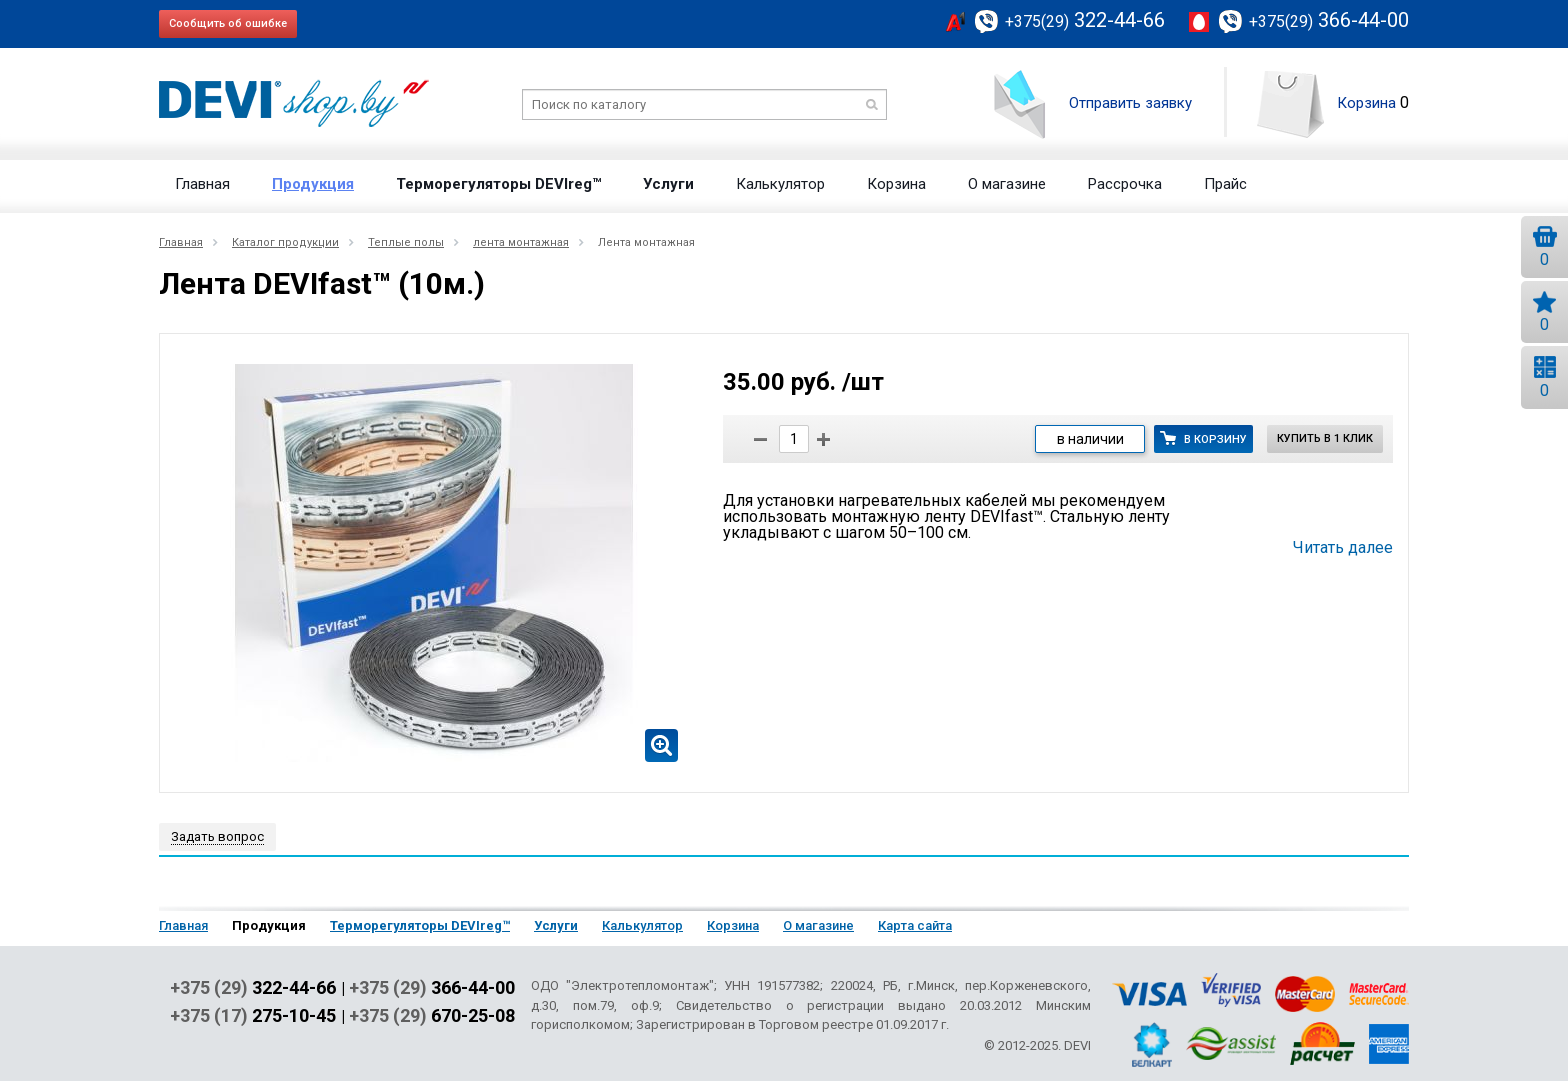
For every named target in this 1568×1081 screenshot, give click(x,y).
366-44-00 (1329, 20)
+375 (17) (253, 1016)
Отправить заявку (1130, 103)
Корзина (1366, 103)
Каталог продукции (285, 242)
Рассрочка (1125, 184)
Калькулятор (780, 184)
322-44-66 (1085, 20)
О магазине (1007, 184)
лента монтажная (521, 242)
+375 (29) (253, 988)
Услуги (668, 184)
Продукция (313, 184)
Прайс (1225, 184)
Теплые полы (406, 242)
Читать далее (1343, 548)
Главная (202, 184)
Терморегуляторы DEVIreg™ (498, 184)
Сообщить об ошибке (228, 23)
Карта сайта (915, 925)
